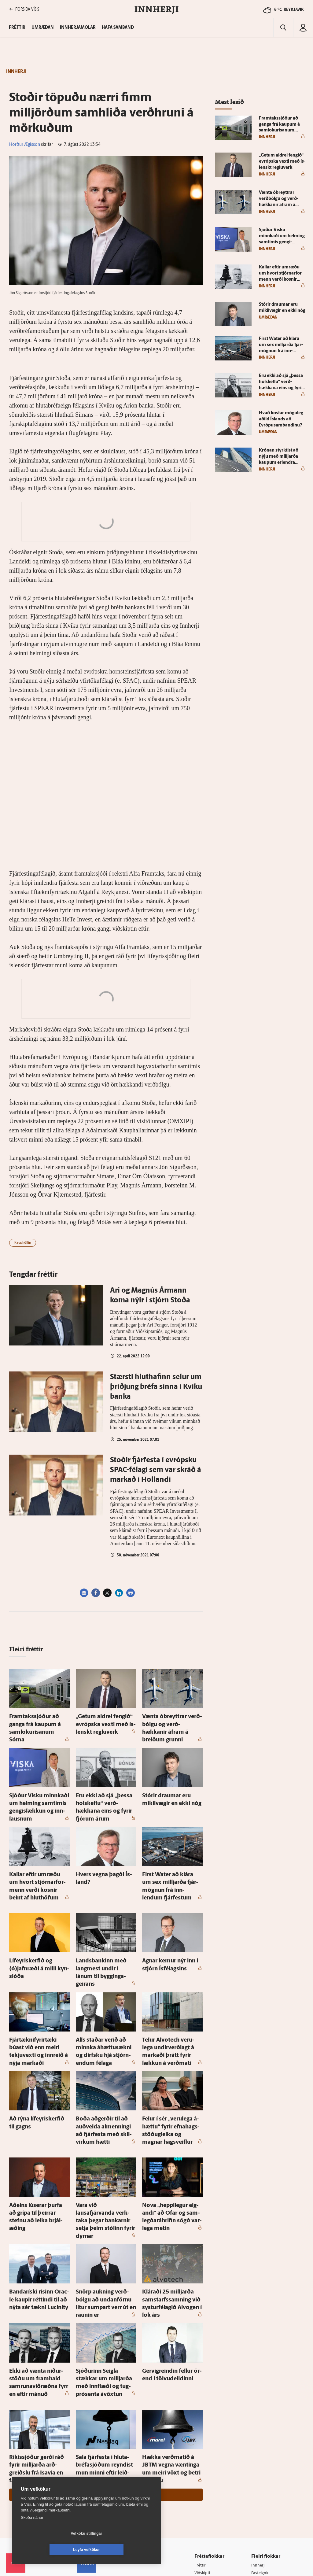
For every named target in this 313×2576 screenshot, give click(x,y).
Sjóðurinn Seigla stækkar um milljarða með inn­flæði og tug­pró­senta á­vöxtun (105, 2280)
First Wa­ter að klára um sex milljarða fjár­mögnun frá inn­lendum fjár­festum (172, 1856)
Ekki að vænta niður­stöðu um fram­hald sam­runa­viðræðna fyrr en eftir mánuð (39, 2280)
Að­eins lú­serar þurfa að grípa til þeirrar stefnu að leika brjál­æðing (39, 2145)
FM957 (258, 2498)
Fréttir (202, 2451)
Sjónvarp (204, 2490)
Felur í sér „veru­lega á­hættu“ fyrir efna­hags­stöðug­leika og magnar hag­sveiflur (171, 2071)
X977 (257, 2506)
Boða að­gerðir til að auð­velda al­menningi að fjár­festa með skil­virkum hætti (106, 2071)
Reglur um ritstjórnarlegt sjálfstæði (29, 2477)
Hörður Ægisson (24, 144)
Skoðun (203, 2482)
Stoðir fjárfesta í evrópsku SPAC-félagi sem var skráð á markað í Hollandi (155, 1470)
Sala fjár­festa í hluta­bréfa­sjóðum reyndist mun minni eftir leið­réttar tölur (105, 2360)
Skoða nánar (32, 2533)
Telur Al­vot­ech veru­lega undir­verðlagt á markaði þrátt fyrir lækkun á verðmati (171, 1997)
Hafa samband (118, 27)
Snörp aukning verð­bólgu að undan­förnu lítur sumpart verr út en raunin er (105, 2212)
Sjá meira (106, 2381)
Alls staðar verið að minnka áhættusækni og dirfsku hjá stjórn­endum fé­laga (104, 1997)
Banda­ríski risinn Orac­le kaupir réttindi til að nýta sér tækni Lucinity (38, 2212)
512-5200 (97, 2474)
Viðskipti (204, 2459)
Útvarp (202, 2498)
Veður (257, 2482)
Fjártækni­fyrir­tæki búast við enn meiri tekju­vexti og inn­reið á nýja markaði (37, 1997)
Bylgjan (259, 2490)
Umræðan (42, 27)
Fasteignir (261, 2459)
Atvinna (259, 2466)
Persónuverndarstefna (27, 2487)
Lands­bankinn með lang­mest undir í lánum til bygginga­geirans (106, 1930)
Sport (201, 2466)
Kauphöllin (22, 1243)
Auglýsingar (90, 2482)
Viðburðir (261, 2474)
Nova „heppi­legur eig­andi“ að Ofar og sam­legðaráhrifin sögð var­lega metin (171, 2145)
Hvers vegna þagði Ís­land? (103, 1850)
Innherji (259, 2451)
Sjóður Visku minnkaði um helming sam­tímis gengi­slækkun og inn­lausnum (36, 1789)
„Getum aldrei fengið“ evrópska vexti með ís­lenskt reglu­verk (104, 1722)
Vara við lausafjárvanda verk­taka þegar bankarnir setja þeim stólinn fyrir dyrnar (106, 2145)
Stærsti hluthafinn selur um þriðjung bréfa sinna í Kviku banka (156, 1387)
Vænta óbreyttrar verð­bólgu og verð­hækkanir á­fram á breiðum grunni (171, 1722)
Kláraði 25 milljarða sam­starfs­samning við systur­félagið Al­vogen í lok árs (168, 2212)
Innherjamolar (78, 27)
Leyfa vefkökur (122, 2550)
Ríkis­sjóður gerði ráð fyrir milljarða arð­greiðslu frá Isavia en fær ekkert (35, 2360)
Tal (254, 2513)
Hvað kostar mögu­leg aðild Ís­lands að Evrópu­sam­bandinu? (281, 419)
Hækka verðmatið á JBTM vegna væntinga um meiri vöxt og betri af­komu (168, 2360)
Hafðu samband (94, 2489)
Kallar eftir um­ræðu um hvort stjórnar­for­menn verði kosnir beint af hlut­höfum (38, 1856)
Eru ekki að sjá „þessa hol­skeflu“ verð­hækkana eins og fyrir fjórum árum (105, 1789)
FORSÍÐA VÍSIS (24, 9)
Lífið (200, 2474)
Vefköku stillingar (50, 2550)
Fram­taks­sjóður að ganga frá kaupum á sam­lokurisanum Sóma (38, 1722)
